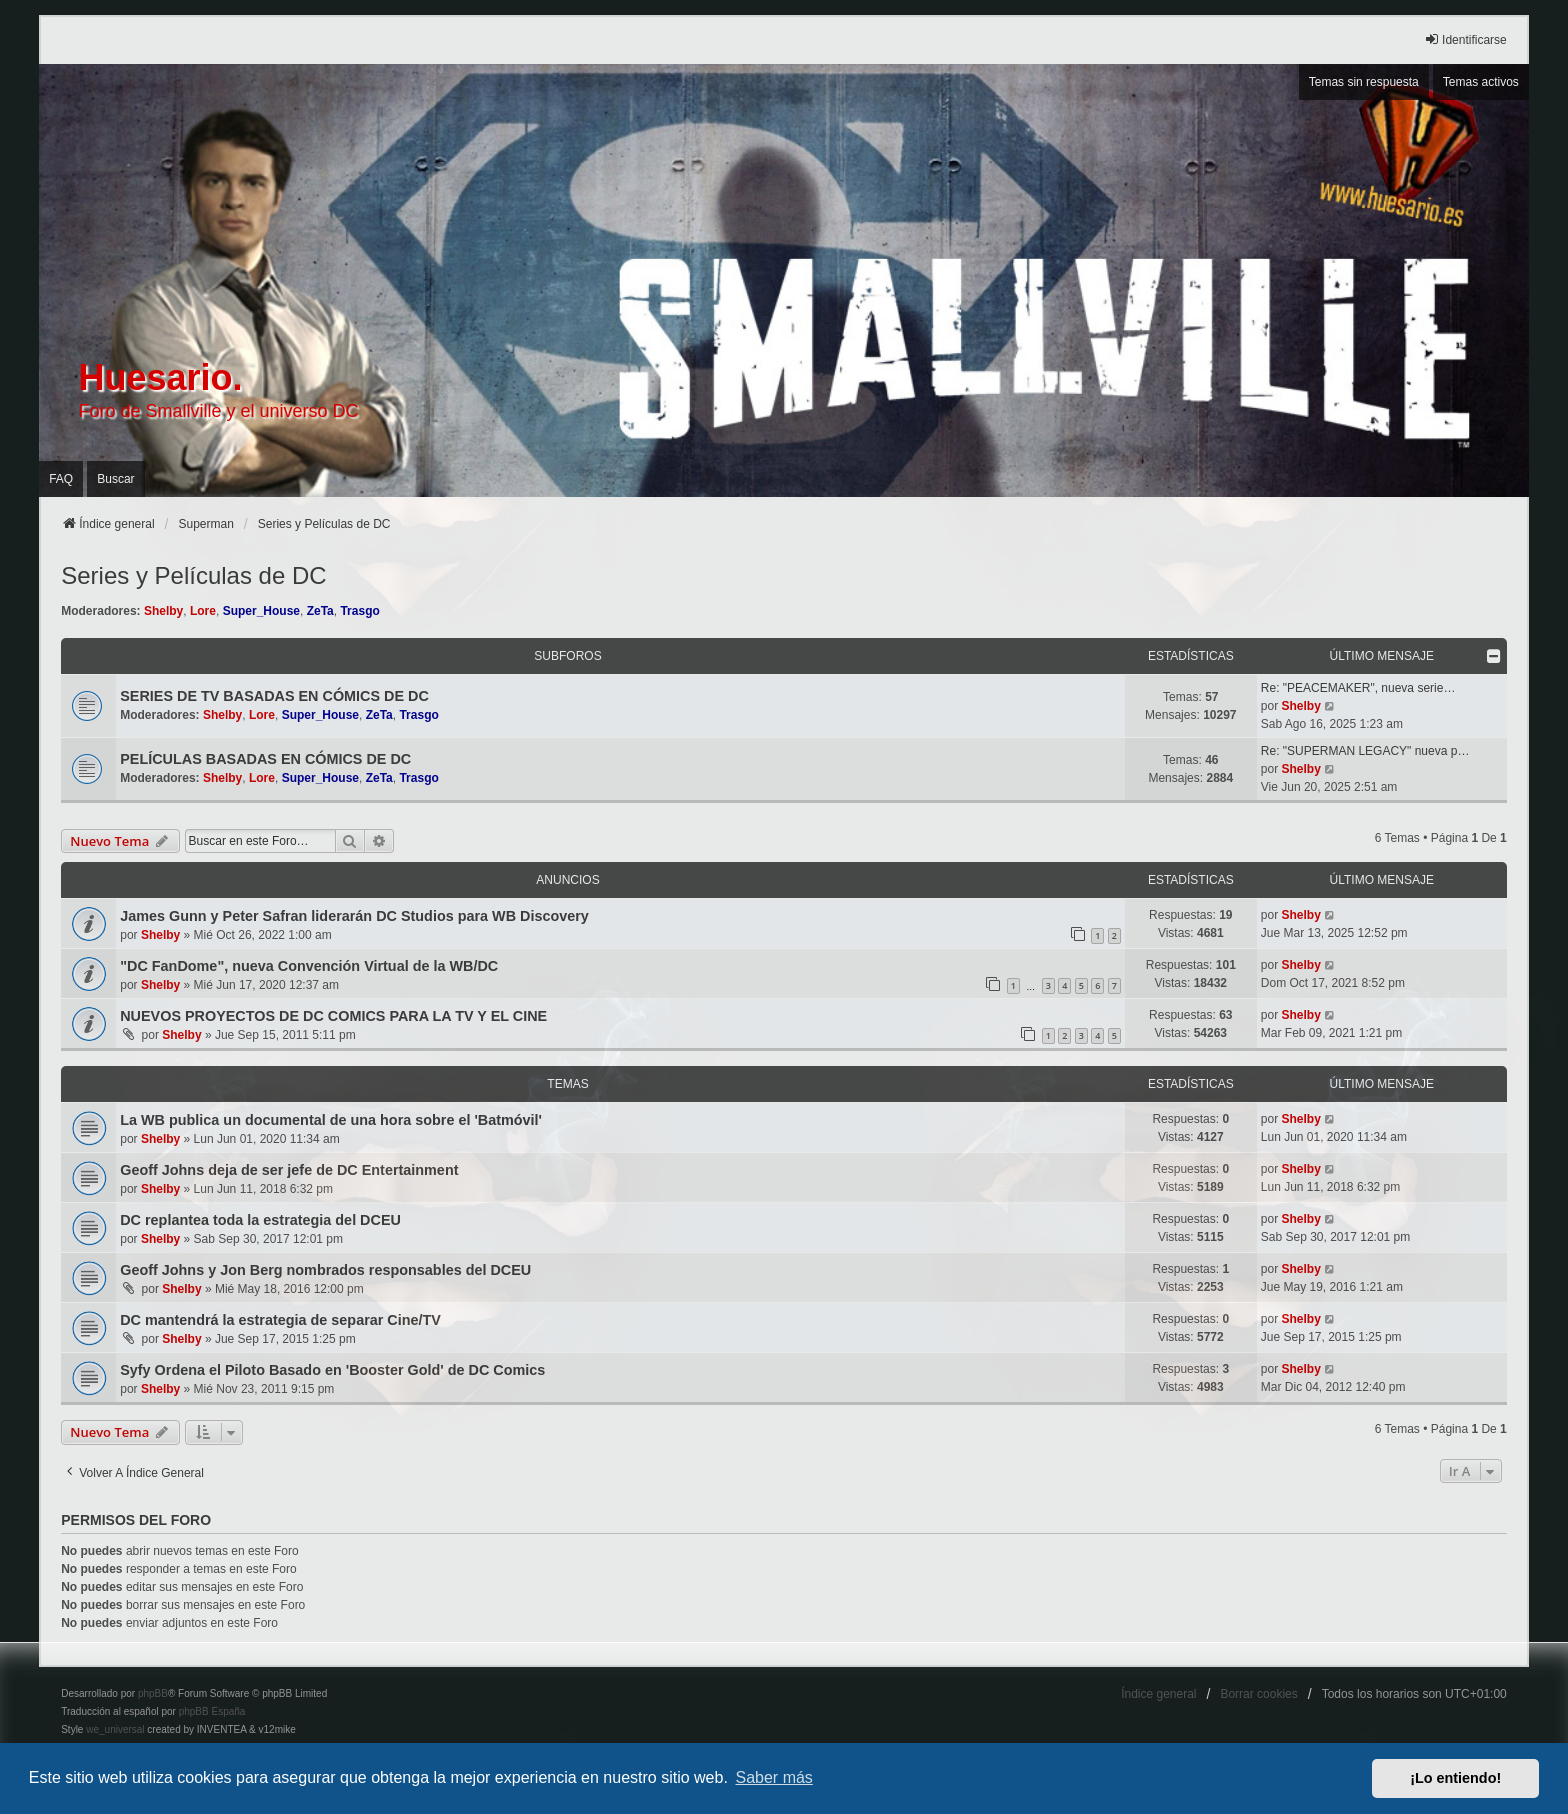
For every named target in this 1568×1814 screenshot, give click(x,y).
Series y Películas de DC (193, 575)
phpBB (153, 1693)
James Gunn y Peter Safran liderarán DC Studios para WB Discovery (354, 916)
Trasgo (359, 611)
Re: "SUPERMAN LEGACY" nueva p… (1365, 751)
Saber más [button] (774, 1777)
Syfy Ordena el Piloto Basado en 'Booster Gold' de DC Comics (332, 1370)
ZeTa (320, 611)
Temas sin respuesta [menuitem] (1364, 82)
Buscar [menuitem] (115, 479)
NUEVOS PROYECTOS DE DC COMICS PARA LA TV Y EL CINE (333, 1016)
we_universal (115, 1729)
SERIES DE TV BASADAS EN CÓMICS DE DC (274, 696)
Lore (203, 611)
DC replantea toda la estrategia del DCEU (260, 1220)
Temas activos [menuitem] (1481, 82)
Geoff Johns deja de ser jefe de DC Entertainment (289, 1170)
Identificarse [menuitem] (1465, 39)
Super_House (261, 611)
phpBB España (212, 1711)
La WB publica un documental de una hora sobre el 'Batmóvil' (331, 1120)
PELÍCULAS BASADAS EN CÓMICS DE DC (265, 759)
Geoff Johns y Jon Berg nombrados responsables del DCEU (325, 1270)
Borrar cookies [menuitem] (1258, 1694)
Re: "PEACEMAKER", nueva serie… (1358, 688)
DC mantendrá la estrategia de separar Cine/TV (280, 1320)
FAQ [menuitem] (61, 479)
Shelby (163, 611)
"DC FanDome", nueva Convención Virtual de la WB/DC (309, 966)
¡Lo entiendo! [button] (1455, 1778)
